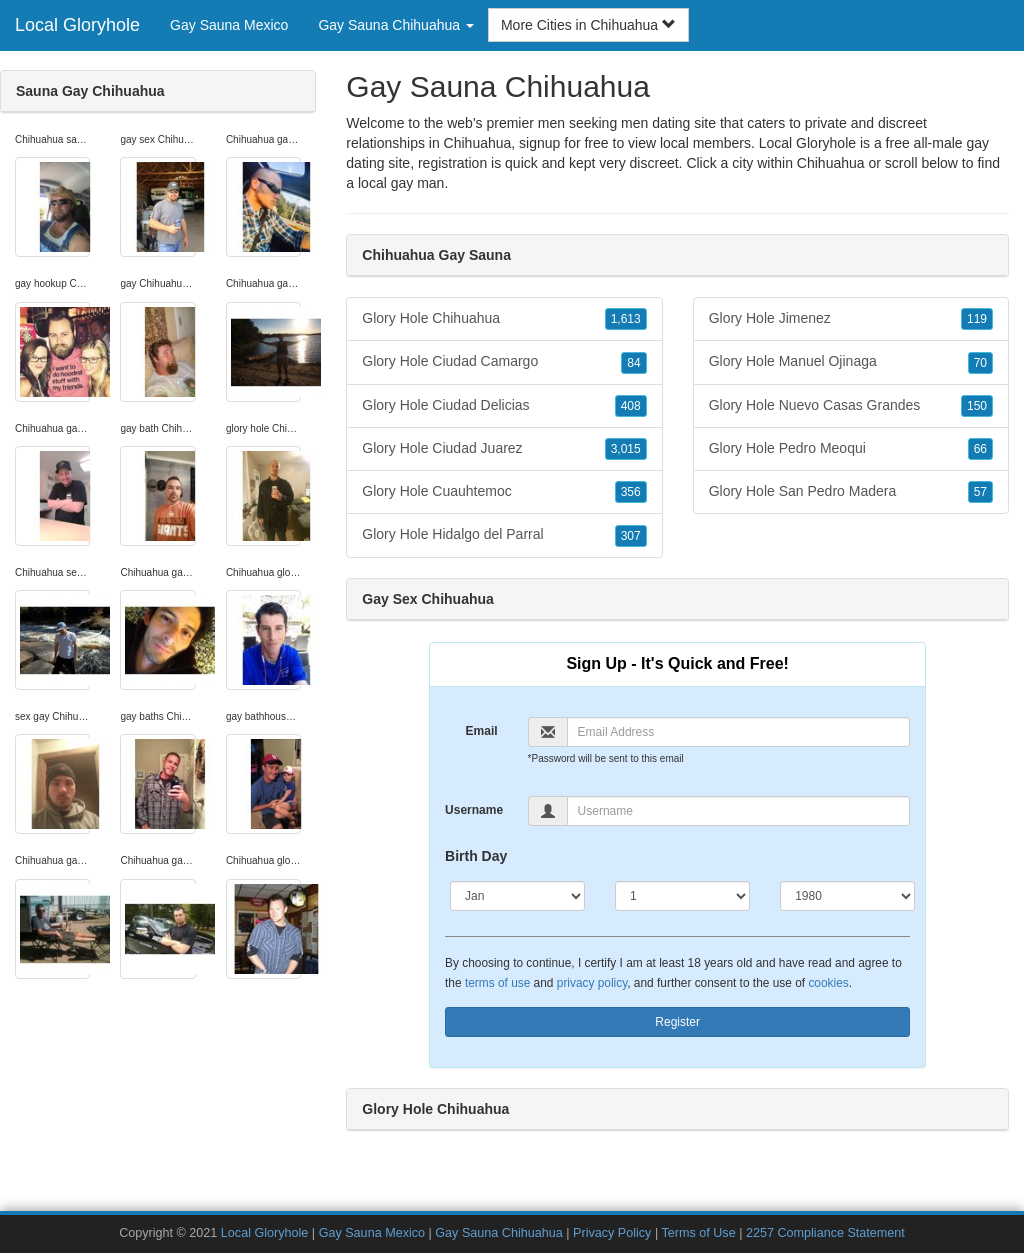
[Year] (847, 896)
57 (980, 492)
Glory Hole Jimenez (851, 319)
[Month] (517, 896)
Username (474, 810)
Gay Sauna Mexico (229, 25)
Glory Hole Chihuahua (504, 319)
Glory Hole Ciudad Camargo (504, 362)
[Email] (739, 732)
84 (633, 363)
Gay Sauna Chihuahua (498, 1233)
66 (980, 449)
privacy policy (592, 983)
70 (980, 363)
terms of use (497, 983)
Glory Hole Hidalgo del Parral (504, 535)
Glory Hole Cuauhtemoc (504, 492)
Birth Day (476, 856)
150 (977, 406)
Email (482, 731)
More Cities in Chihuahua (588, 25)
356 (631, 492)
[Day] (682, 896)
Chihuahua (831, 163)
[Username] (739, 811)
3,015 (626, 449)
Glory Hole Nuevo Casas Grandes (851, 406)
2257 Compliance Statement (825, 1233)
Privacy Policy (612, 1233)
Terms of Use (698, 1233)
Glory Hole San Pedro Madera (851, 492)
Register (677, 1022)
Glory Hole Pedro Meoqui (851, 449)
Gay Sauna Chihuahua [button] (396, 25)
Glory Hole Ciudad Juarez (504, 449)
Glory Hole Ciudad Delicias (504, 406)
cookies (828, 983)
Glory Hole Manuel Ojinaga (851, 362)
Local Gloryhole (77, 25)
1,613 (626, 319)
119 (977, 319)
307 (631, 536)
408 (631, 406)
